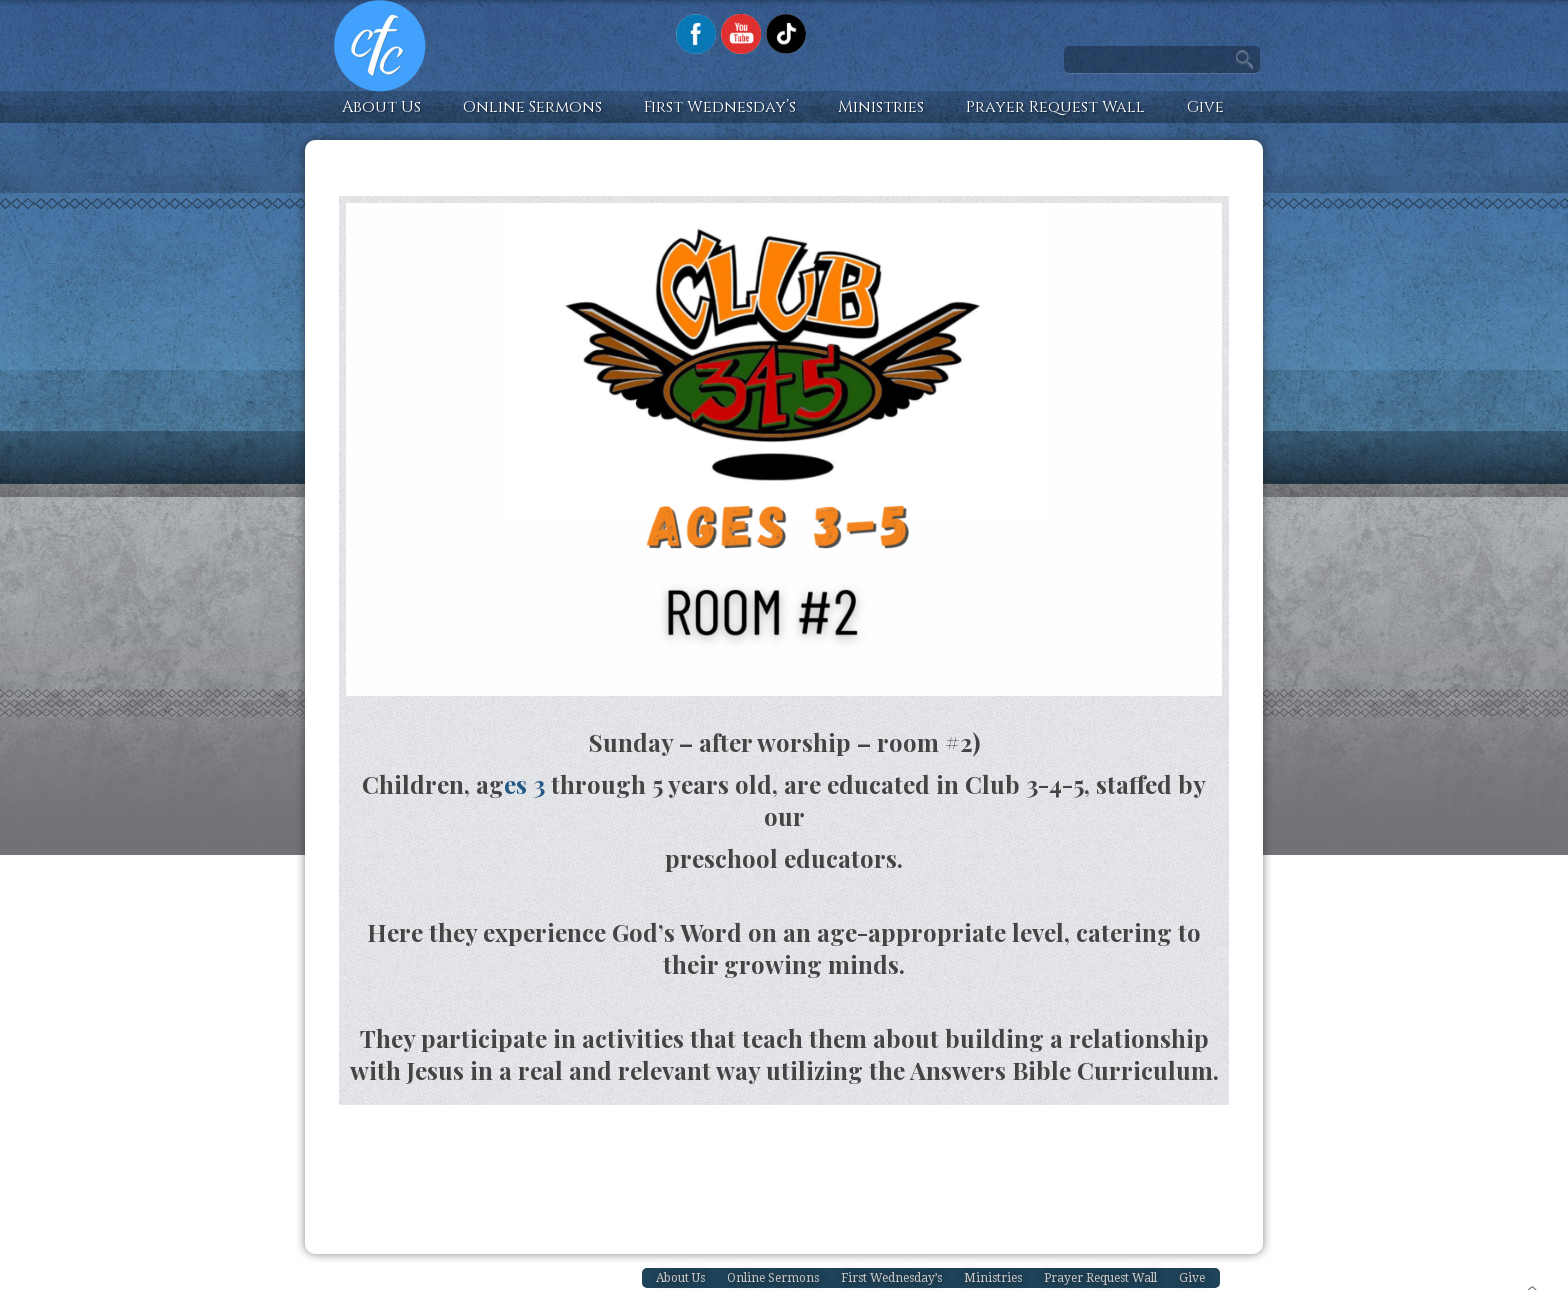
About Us (381, 107)
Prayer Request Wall (1055, 107)
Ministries (881, 107)
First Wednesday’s (720, 107)
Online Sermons (532, 107)
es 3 (524, 784)
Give (1205, 107)
